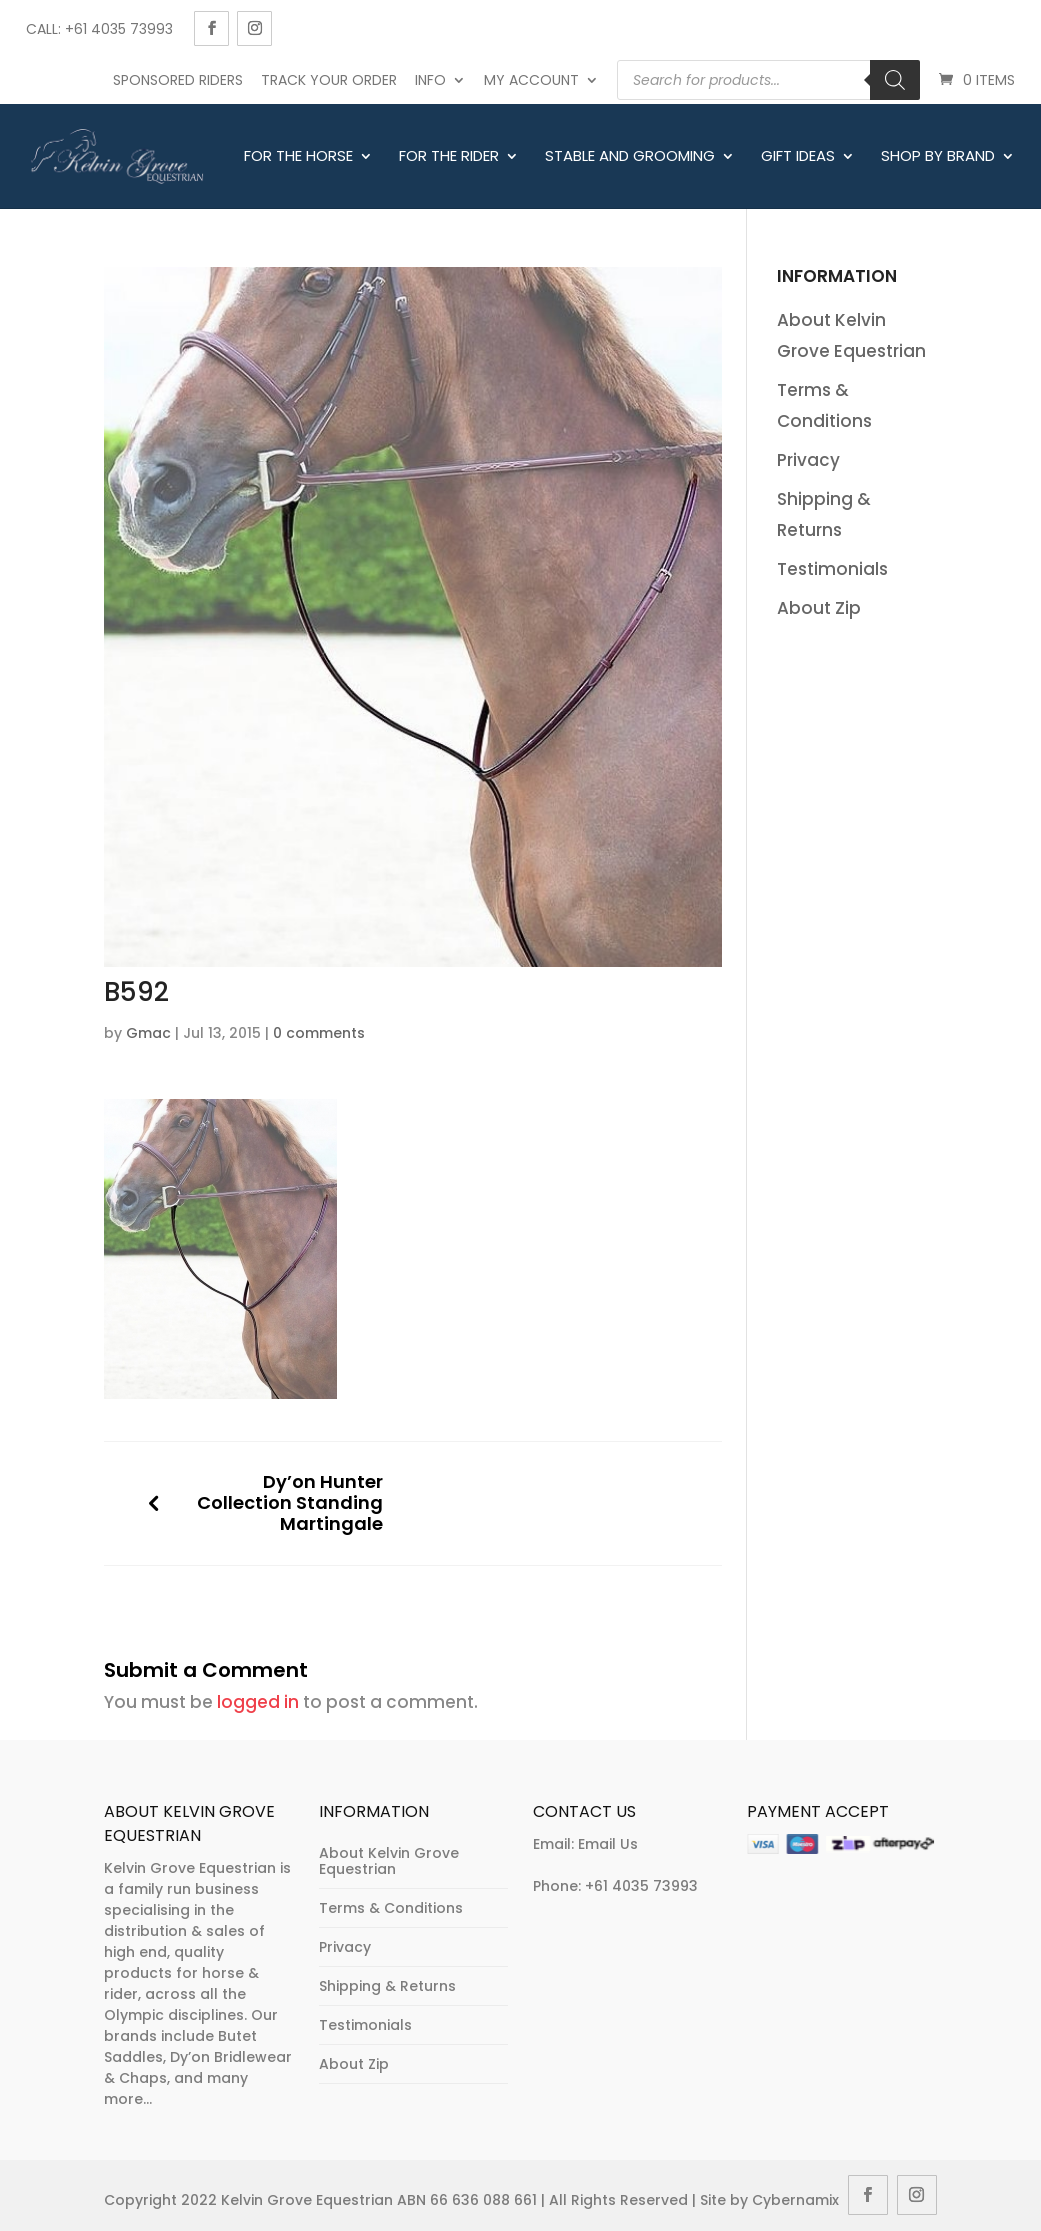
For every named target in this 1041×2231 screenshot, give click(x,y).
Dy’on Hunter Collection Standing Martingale (290, 1503)
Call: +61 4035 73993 (99, 29)
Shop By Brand (938, 157)
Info (430, 80)
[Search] (895, 80)
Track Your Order (329, 80)
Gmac (148, 1033)
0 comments (319, 1033)
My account (531, 80)
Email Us (608, 1844)
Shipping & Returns (387, 1986)
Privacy (808, 460)
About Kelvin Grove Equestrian (389, 1861)
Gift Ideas (798, 157)
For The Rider (449, 157)
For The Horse (298, 157)
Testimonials (832, 569)
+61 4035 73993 (641, 1886)
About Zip (819, 608)
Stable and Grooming (630, 157)
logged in (258, 1702)
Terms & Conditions (391, 1908)
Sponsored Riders (178, 80)
